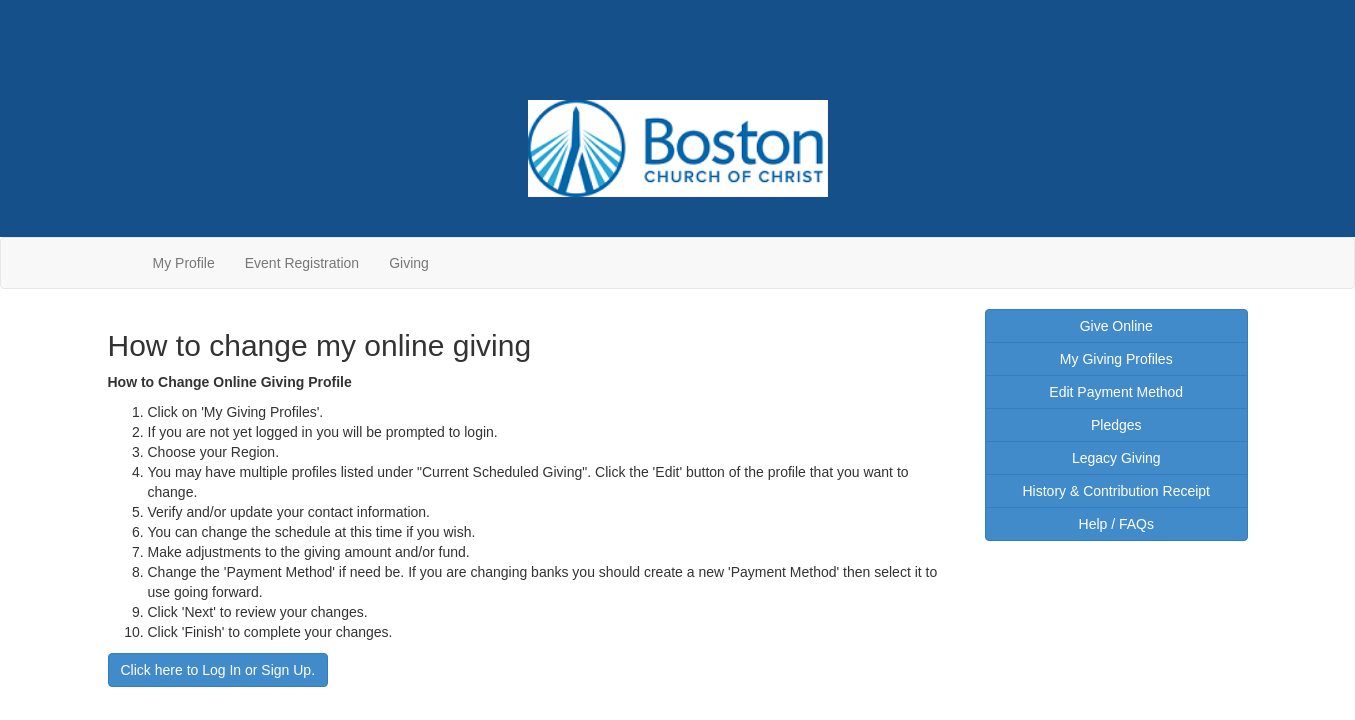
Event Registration (302, 263)
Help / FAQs (1116, 524)
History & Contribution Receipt (1116, 491)
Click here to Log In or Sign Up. (218, 670)
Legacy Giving (1116, 458)
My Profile (184, 263)
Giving (409, 263)
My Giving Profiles (1116, 359)
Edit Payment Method (1116, 392)
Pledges (1116, 425)
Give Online (1116, 326)
